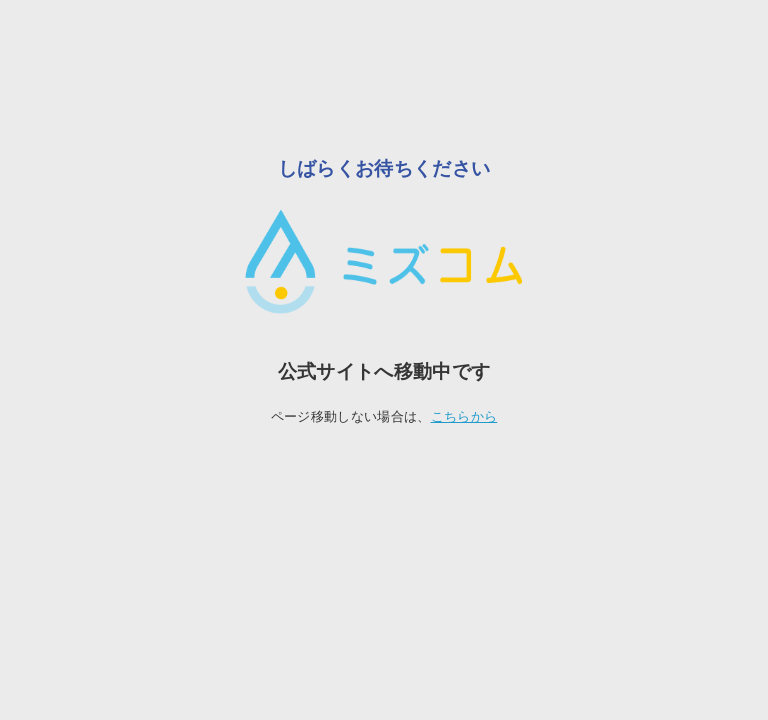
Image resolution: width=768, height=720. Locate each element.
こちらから (464, 416)
